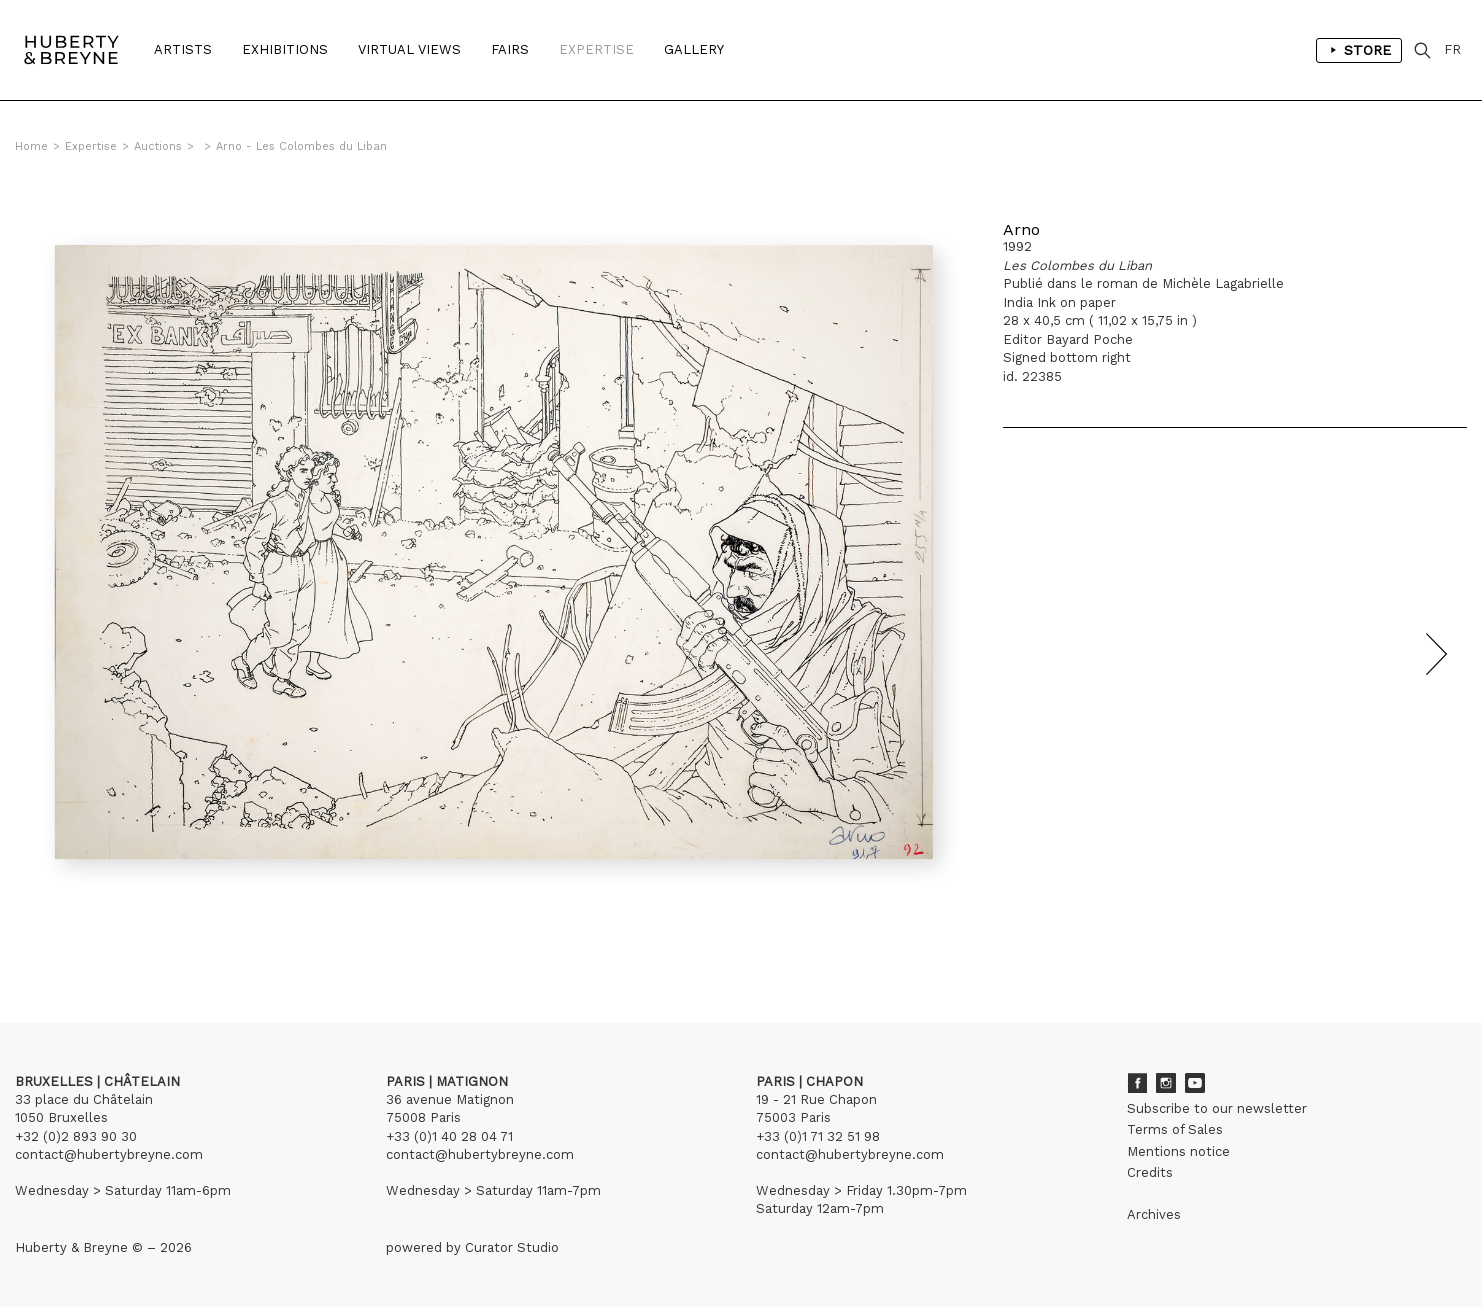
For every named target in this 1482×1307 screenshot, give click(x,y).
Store (1359, 50)
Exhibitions (285, 49)
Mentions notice (1178, 1151)
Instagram (1166, 1083)
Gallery (694, 49)
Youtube (1195, 1083)
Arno (1021, 229)
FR (1452, 49)
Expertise (596, 49)
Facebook (1137, 1083)
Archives (1154, 1214)
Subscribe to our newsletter (1217, 1108)
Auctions (158, 146)
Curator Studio (512, 1247)
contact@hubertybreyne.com (109, 1154)
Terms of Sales (1175, 1129)
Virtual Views (409, 49)
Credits (1150, 1172)
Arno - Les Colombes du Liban (301, 146)
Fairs (510, 49)
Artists (183, 49)
